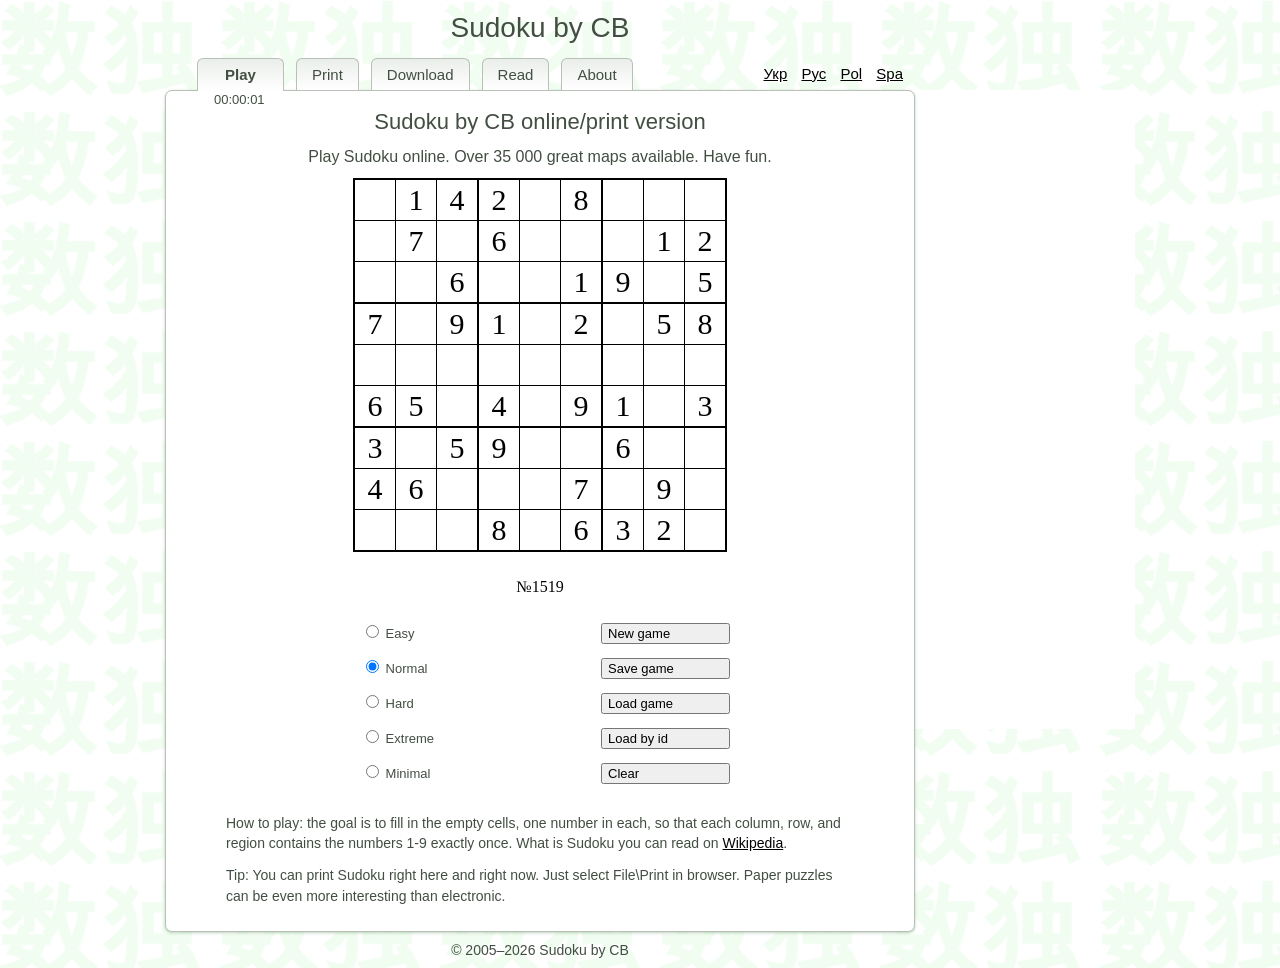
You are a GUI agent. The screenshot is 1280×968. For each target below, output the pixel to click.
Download (420, 74)
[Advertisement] (1020, 410)
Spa (889, 73)
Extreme (400, 738)
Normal (397, 668)
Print (327, 74)
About (596, 74)
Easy (390, 633)
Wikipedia (753, 843)
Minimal (398, 773)
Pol (851, 73)
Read (516, 74)
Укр (775, 73)
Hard (390, 703)
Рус (813, 73)
